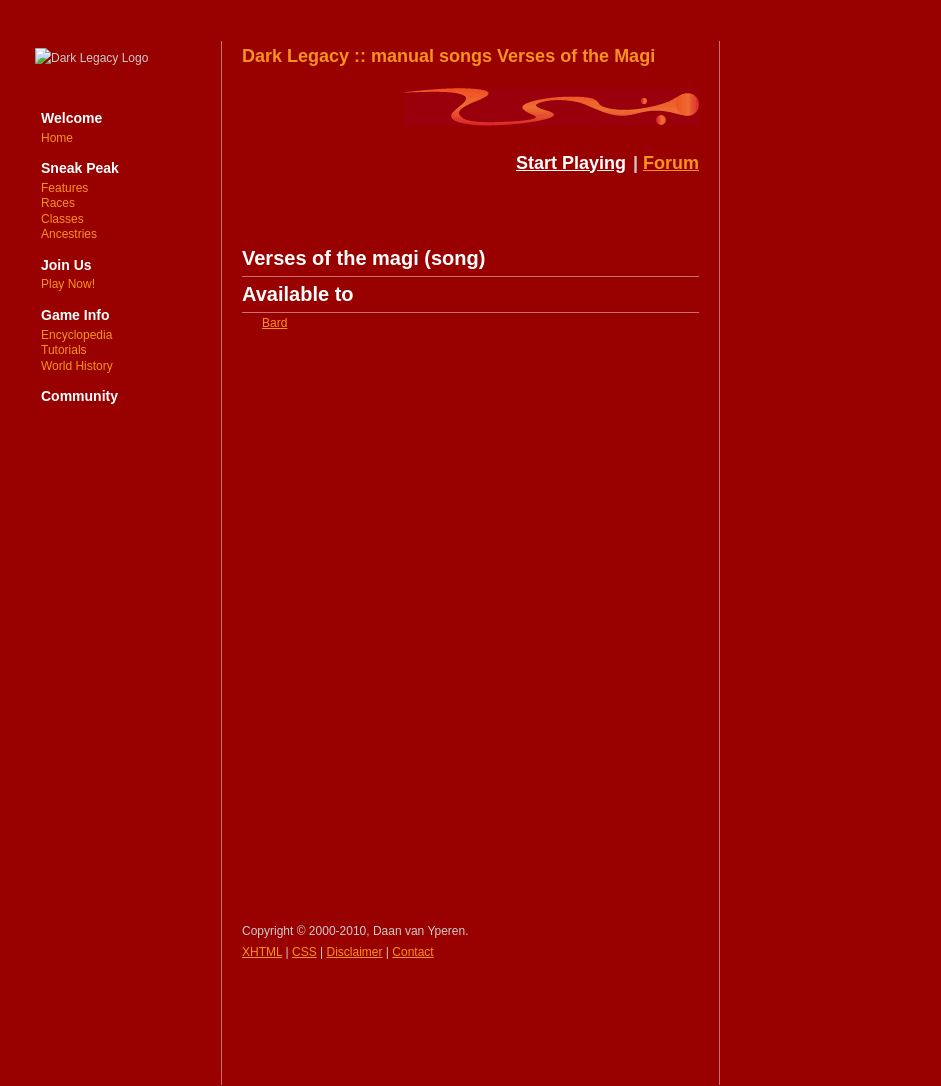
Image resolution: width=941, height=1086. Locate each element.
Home (57, 138)
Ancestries (69, 234)
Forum (671, 163)
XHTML (262, 952)
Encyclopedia (76, 335)
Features (64, 188)
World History (77, 366)
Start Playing (571, 163)
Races (58, 203)
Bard (274, 323)
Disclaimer (355, 952)
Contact (412, 952)
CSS (304, 952)
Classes (62, 219)
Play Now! (68, 284)
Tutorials (64, 350)
